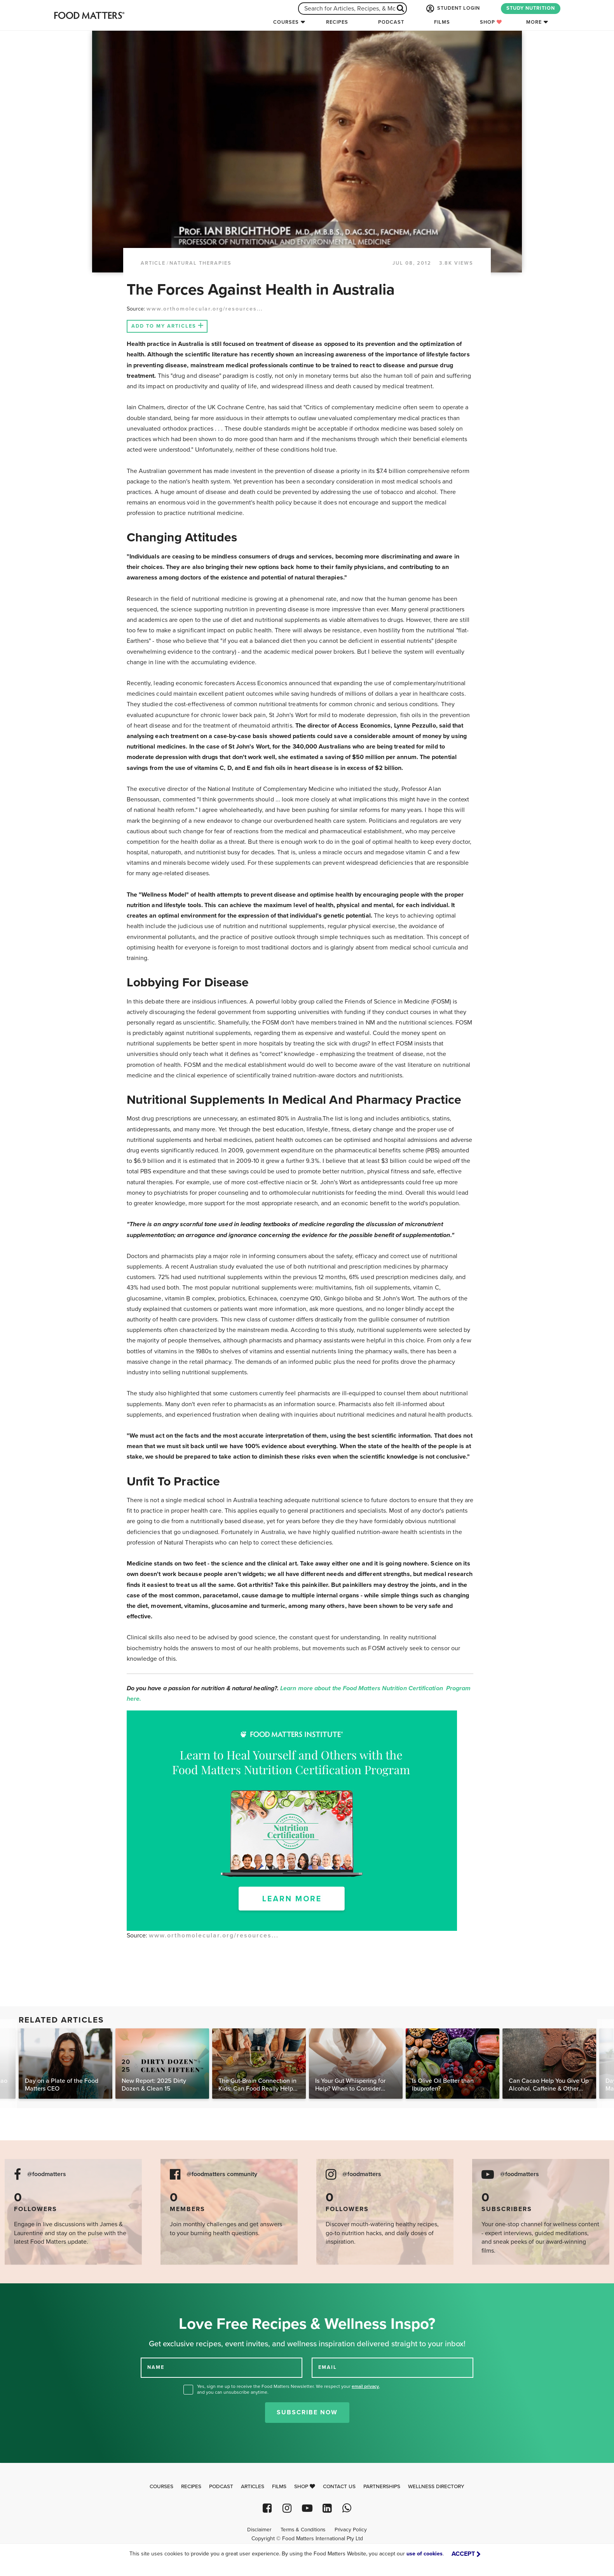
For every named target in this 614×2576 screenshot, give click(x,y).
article (153, 263)
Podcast (391, 22)
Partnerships (381, 2487)
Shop (491, 22)
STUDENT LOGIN (452, 8)
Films (442, 22)
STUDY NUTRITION (530, 8)
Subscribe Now (307, 2412)
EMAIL (327, 2367)
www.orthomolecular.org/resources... (205, 308)
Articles (252, 2487)
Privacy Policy (351, 2530)
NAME (155, 2367)
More (534, 22)
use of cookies (424, 2553)
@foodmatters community (222, 2174)
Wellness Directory (436, 2487)
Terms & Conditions (303, 2530)
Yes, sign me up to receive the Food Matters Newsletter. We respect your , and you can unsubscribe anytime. (288, 2389)
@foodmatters (46, 2174)
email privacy (365, 2386)
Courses (286, 22)
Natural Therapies (200, 263)
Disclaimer (259, 2530)
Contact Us (339, 2487)
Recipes (337, 22)
